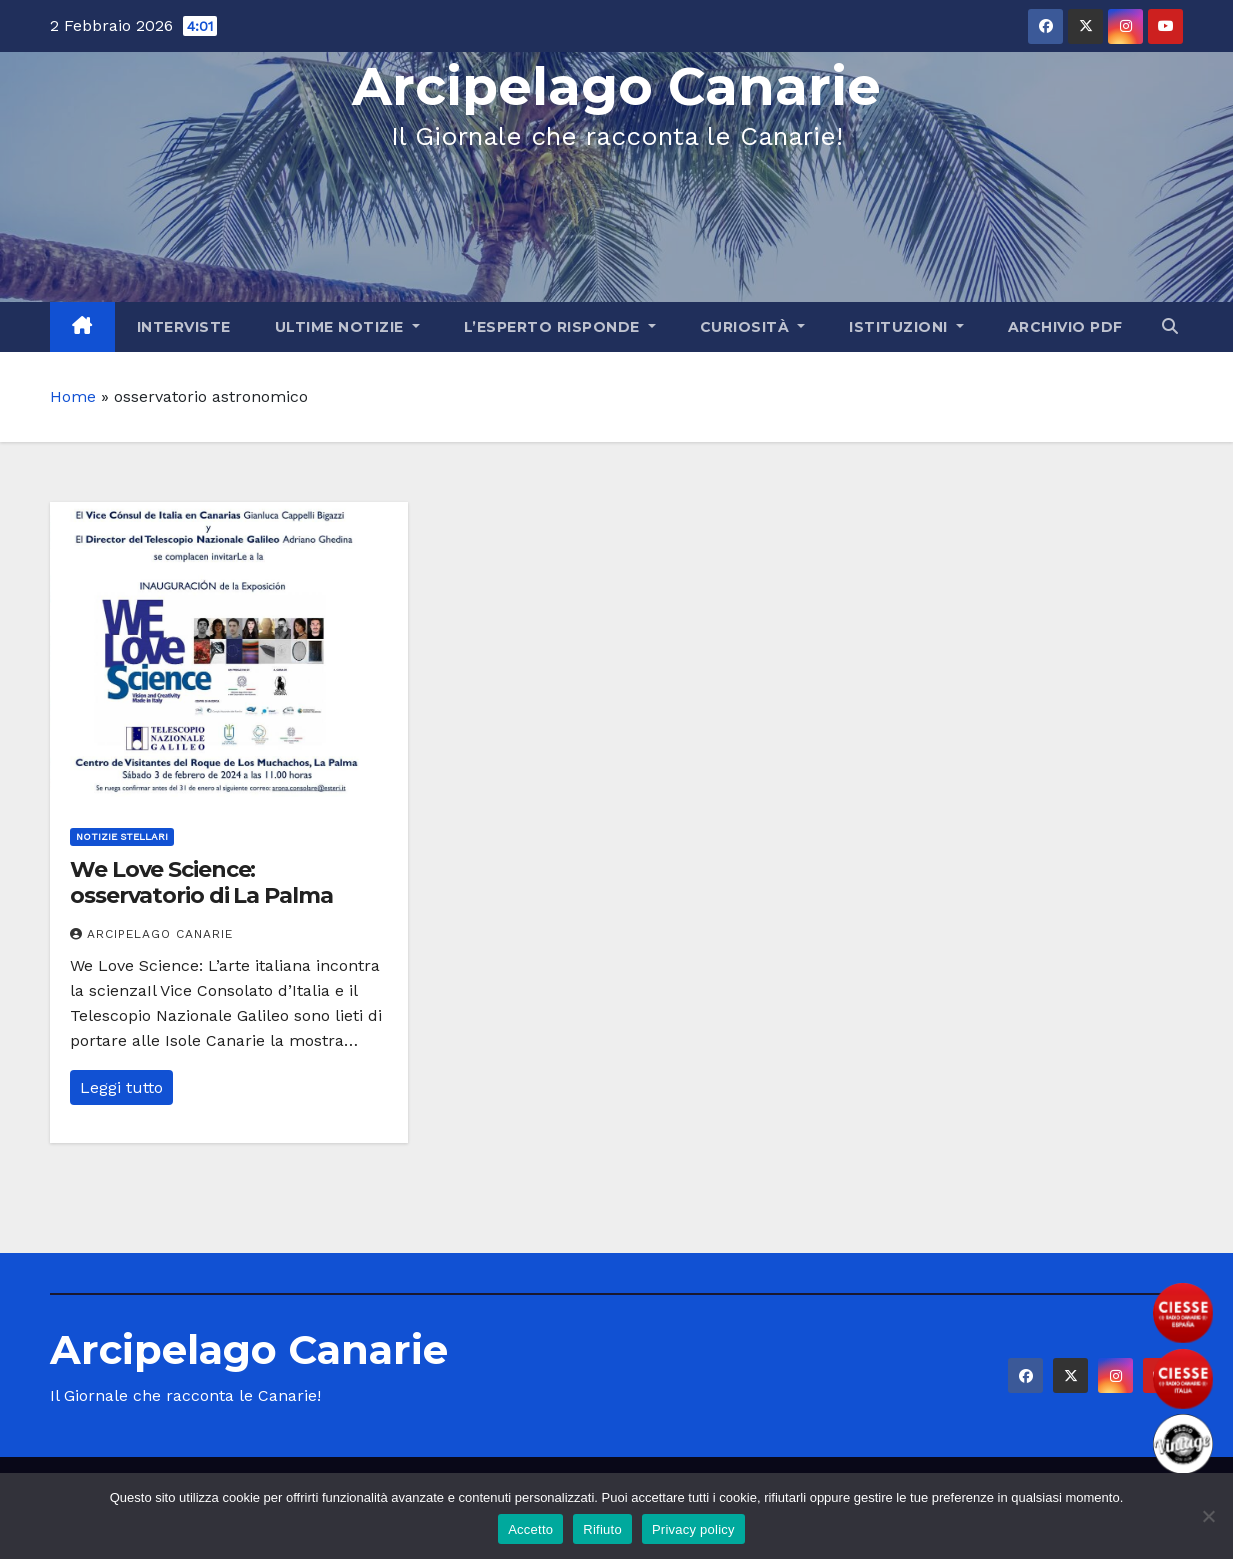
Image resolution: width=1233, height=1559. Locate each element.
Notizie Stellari (122, 836)
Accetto (530, 1529)
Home (73, 396)
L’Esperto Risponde (560, 327)
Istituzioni (906, 327)
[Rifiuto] (1208, 1516)
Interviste (184, 327)
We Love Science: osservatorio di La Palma (201, 882)
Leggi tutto (121, 1087)
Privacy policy (693, 1529)
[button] (1170, 326)
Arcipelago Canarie (616, 86)
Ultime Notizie (347, 327)
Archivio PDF (1065, 327)
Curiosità (753, 327)
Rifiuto (602, 1529)
